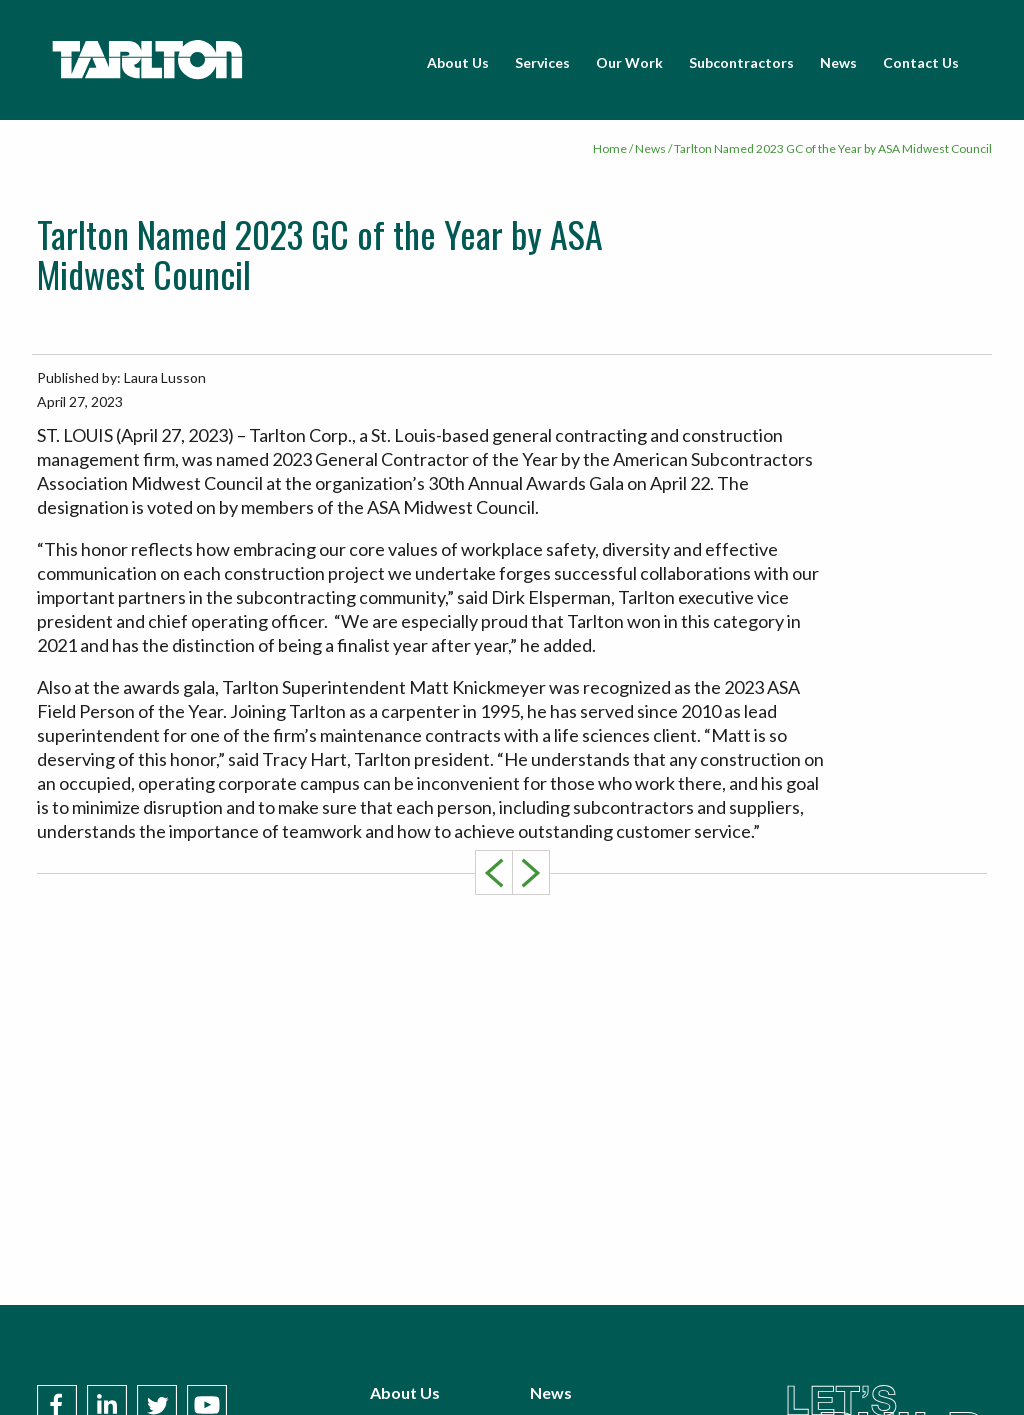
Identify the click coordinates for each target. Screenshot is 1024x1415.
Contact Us (921, 62)
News (838, 62)
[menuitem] (458, 63)
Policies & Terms (591, 1374)
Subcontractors (741, 62)
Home (610, 148)
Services (542, 62)
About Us (458, 62)
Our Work (629, 62)
